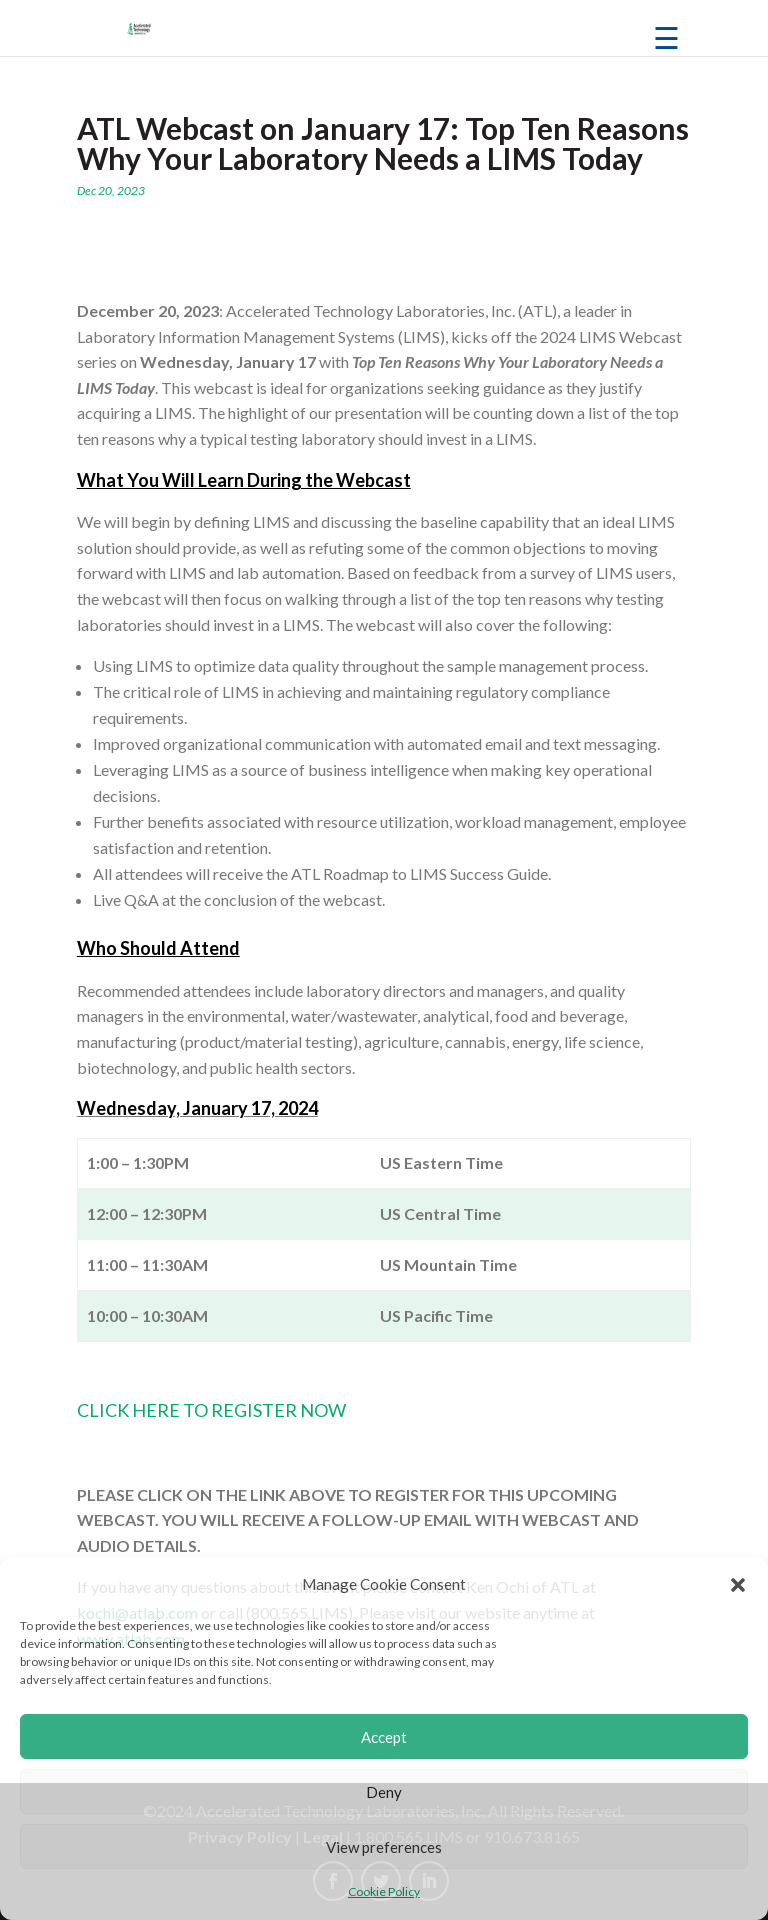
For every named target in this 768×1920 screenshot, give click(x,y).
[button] (738, 1585)
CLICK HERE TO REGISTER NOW (211, 1410)
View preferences (384, 1847)
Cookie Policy (384, 1891)
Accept (384, 1737)
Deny (384, 1792)
